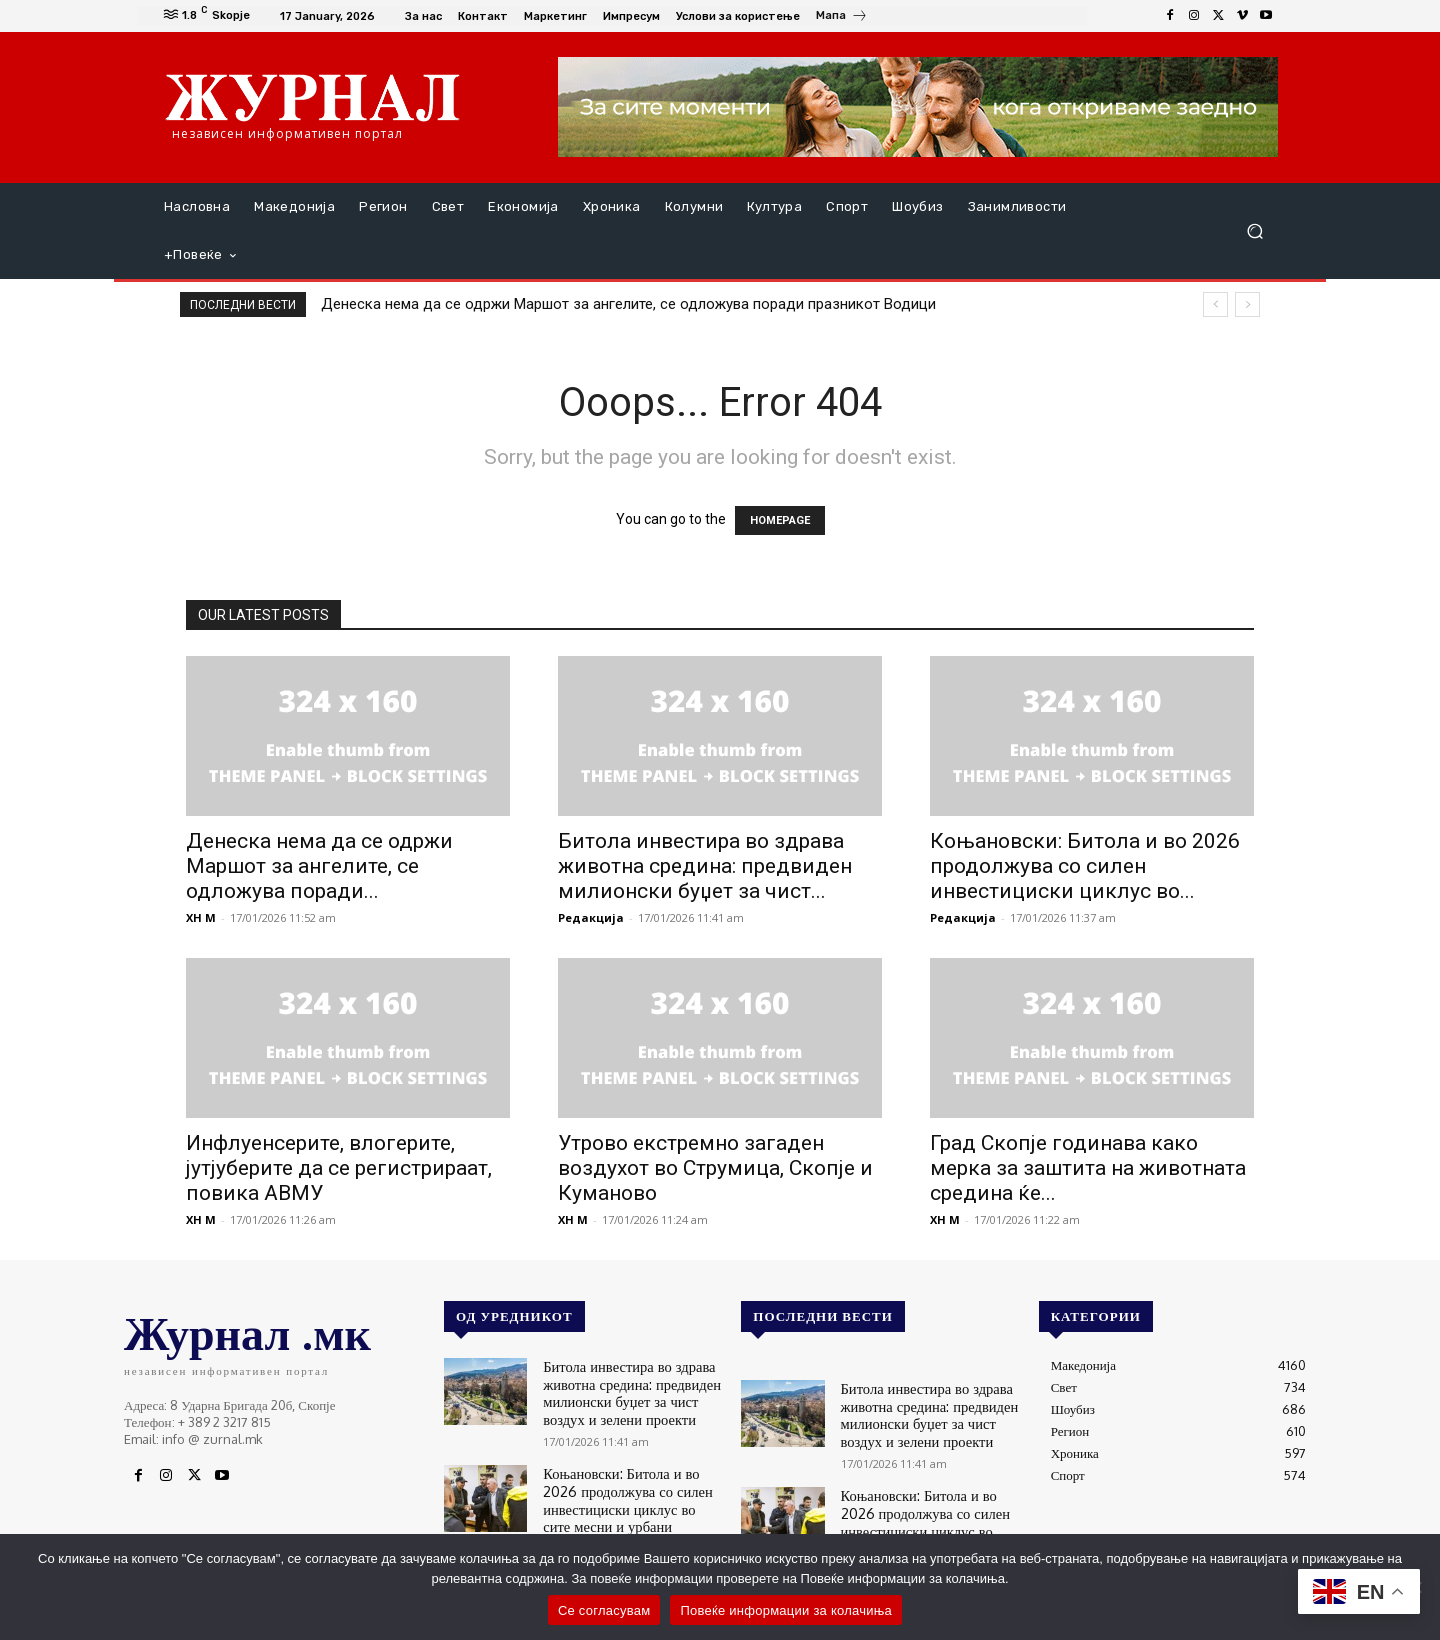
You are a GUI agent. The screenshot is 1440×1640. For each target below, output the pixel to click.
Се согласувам (604, 1610)
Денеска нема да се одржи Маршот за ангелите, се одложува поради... (319, 866)
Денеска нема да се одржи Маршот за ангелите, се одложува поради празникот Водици (628, 304)
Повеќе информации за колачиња (786, 1610)
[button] (1254, 231)
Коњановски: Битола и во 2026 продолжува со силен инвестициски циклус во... (1085, 866)
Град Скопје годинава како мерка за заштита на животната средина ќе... (1088, 1168)
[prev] (1215, 304)
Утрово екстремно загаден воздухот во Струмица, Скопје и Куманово (715, 1168)
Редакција (591, 917)
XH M (201, 917)
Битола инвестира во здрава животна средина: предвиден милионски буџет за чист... (705, 866)
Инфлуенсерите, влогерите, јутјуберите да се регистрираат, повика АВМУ (339, 1168)
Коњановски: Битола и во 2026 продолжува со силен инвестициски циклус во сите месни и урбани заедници (628, 1487)
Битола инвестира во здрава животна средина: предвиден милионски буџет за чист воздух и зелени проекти (631, 1388)
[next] (1247, 304)
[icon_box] (842, 18)
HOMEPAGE (780, 520)
